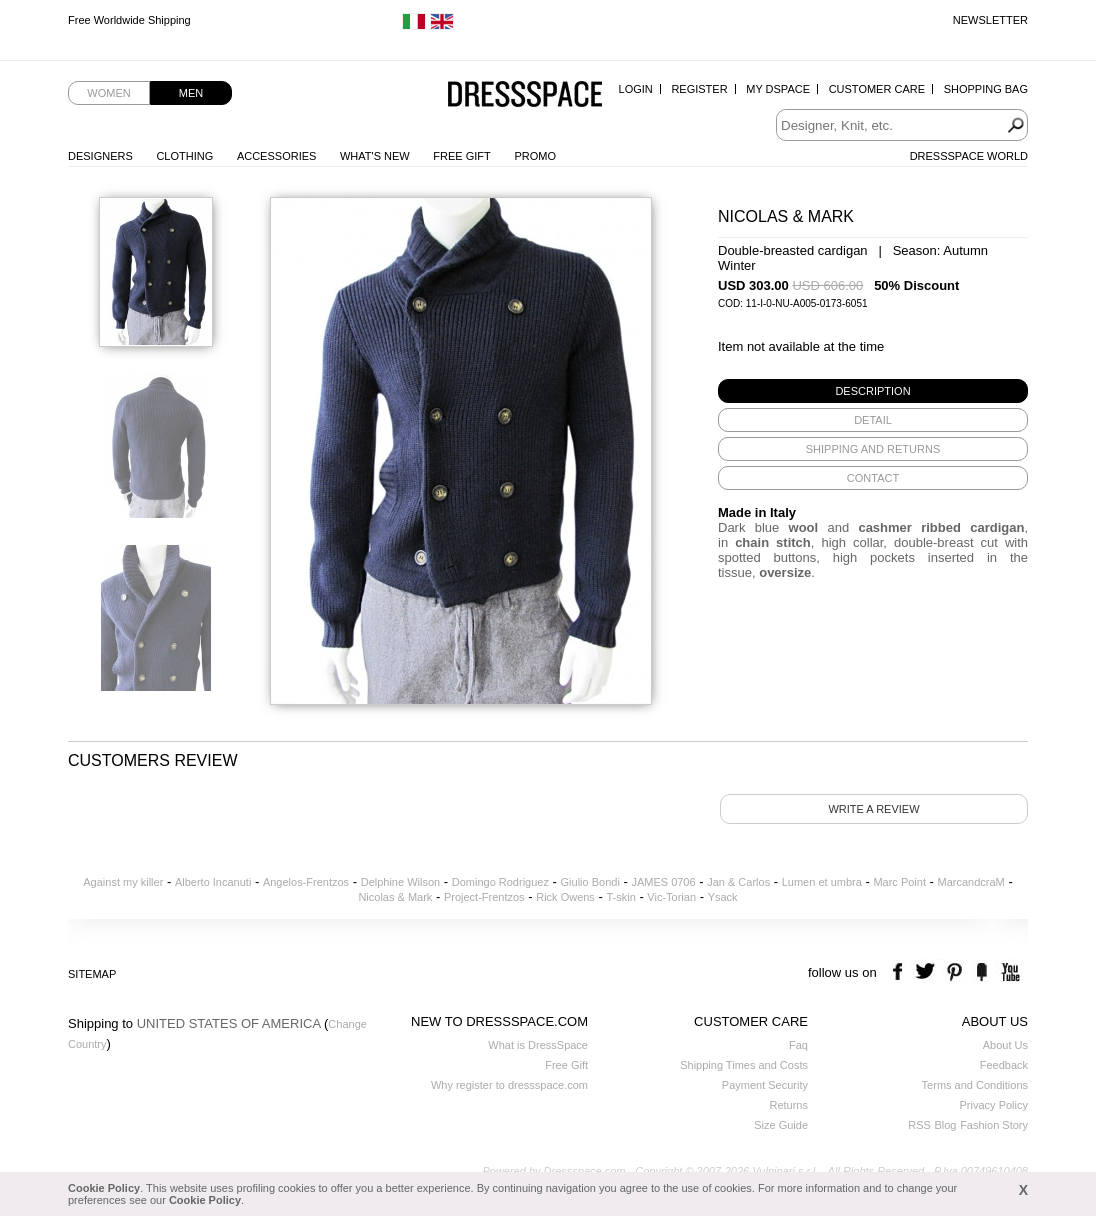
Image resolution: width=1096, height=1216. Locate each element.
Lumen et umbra (822, 882)
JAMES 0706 (663, 882)
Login (636, 89)
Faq (798, 1045)
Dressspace (525, 95)
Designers (100, 156)
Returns (788, 1105)
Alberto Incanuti (213, 882)
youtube (1008, 972)
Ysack (723, 897)
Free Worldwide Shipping (129, 20)
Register (699, 89)
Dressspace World (969, 156)
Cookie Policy (104, 1188)
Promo (535, 156)
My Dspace (778, 89)
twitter (927, 972)
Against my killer (123, 882)
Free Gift (461, 156)
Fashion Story (994, 1125)
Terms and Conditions (975, 1085)
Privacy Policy (994, 1105)
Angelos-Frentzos (306, 882)
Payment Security (765, 1085)
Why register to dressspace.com (509, 1085)
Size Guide (781, 1125)
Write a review (873, 809)
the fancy (981, 972)
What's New (375, 156)
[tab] (873, 391)
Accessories (276, 156)
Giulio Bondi (590, 882)
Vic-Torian (671, 897)
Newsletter (990, 20)
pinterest (954, 972)
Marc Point (899, 882)
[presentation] (873, 391)
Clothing (184, 156)
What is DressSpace (538, 1045)
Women (108, 93)
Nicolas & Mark (395, 897)
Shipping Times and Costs (744, 1065)
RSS (919, 1125)
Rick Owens (565, 897)
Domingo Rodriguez (500, 882)
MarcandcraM (971, 882)
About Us (1005, 1045)
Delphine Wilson (400, 882)
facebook (900, 972)
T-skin (620, 897)
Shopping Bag (986, 89)
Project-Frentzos (484, 897)
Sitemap (92, 974)
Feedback (1004, 1065)
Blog (945, 1125)
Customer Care (877, 89)
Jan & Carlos (738, 882)
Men (191, 93)
